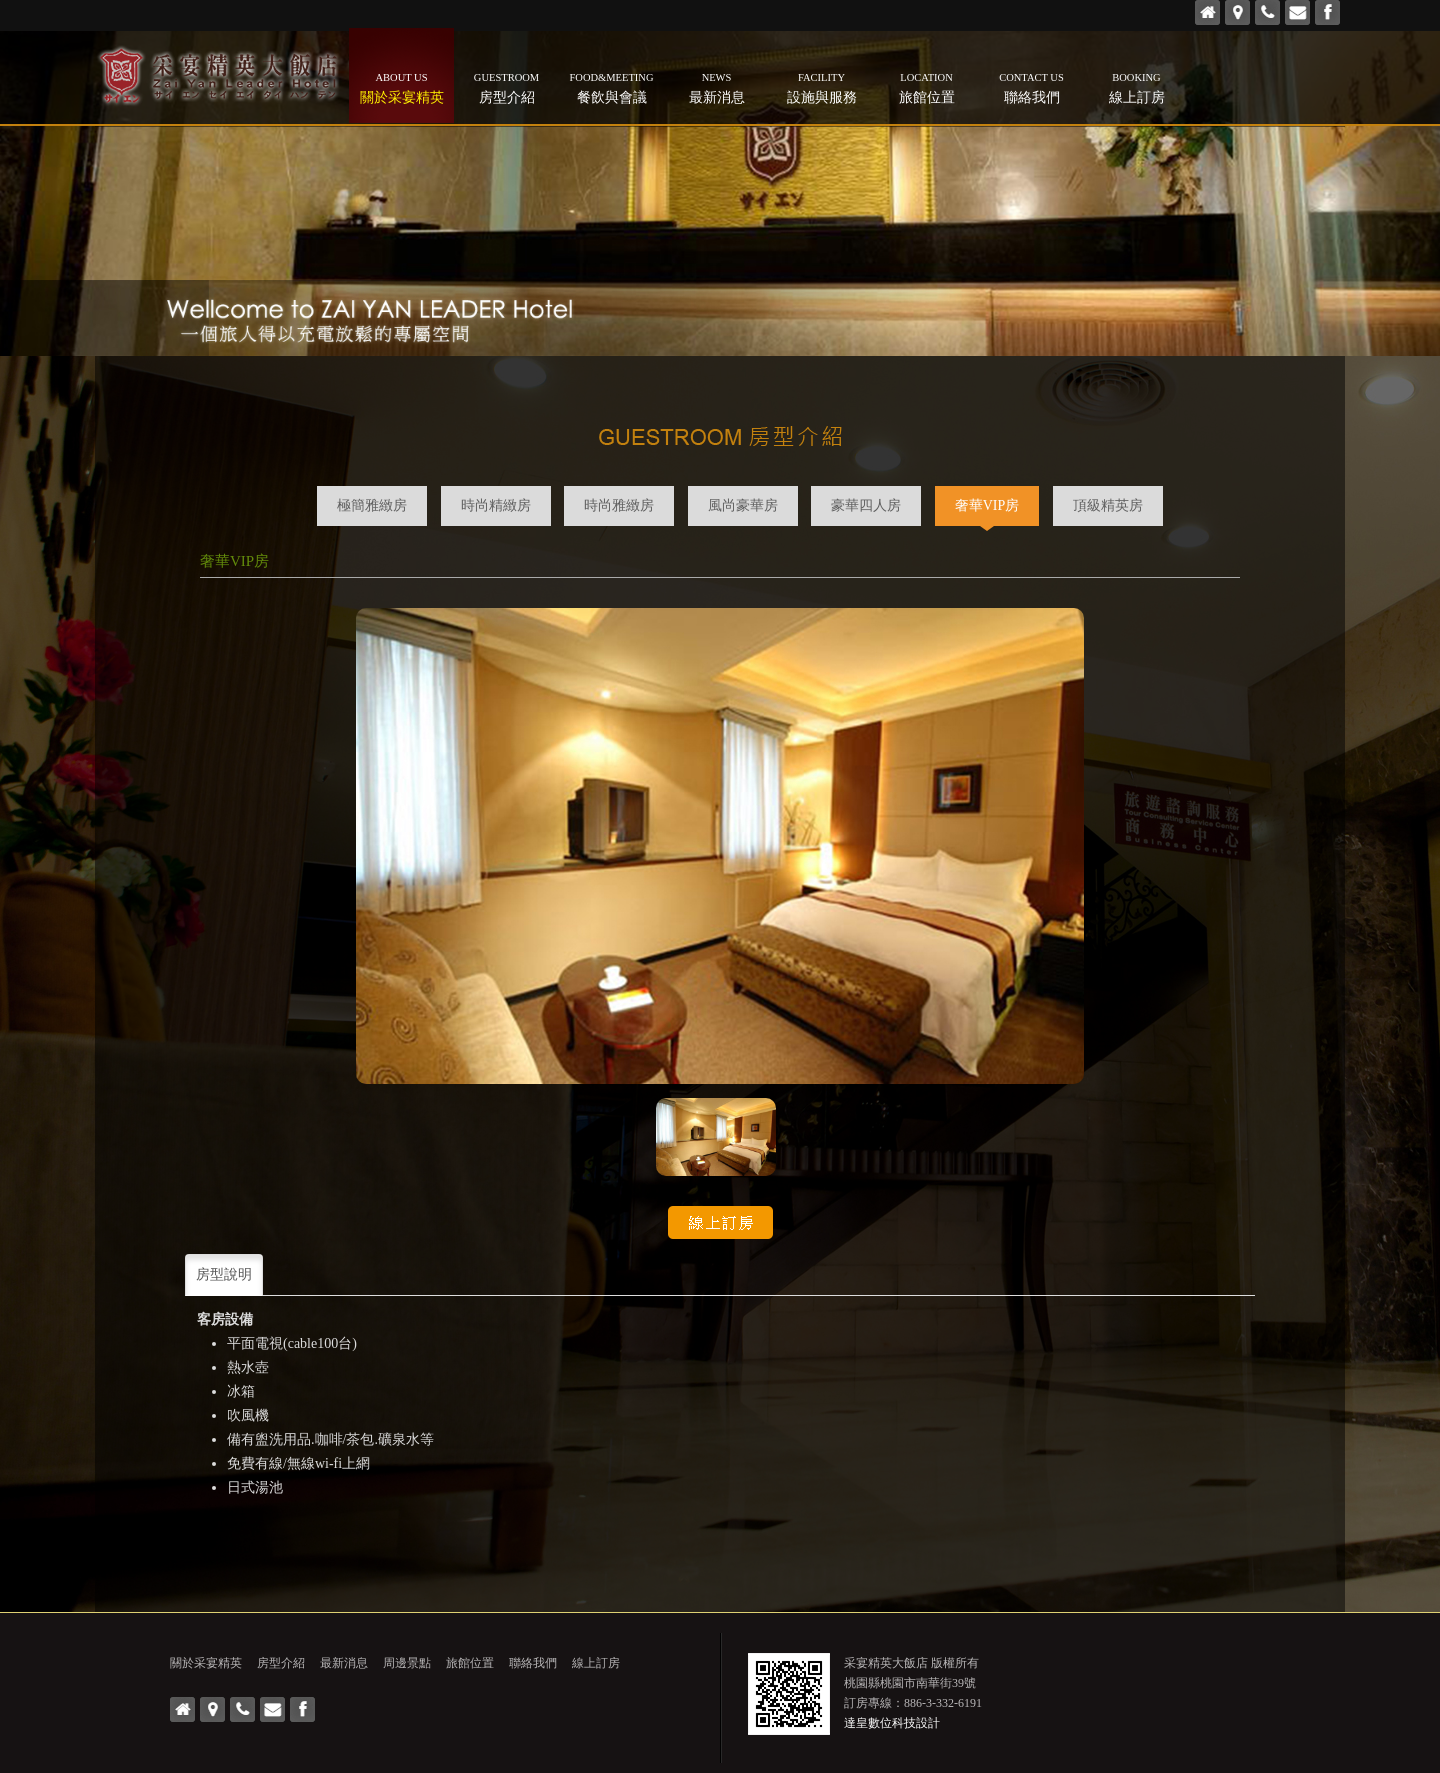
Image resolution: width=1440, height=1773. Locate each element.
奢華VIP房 (987, 505)
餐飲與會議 (611, 86)
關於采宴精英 (401, 86)
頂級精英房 (1108, 505)
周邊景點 (407, 1663)
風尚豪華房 (743, 505)
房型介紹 (506, 86)
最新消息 (716, 86)
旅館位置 (926, 86)
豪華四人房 (866, 505)
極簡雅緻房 (372, 505)
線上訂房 (1136, 86)
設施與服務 (821, 86)
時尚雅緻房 (619, 505)
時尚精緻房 (496, 505)
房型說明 (224, 1274)
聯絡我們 (1031, 86)
